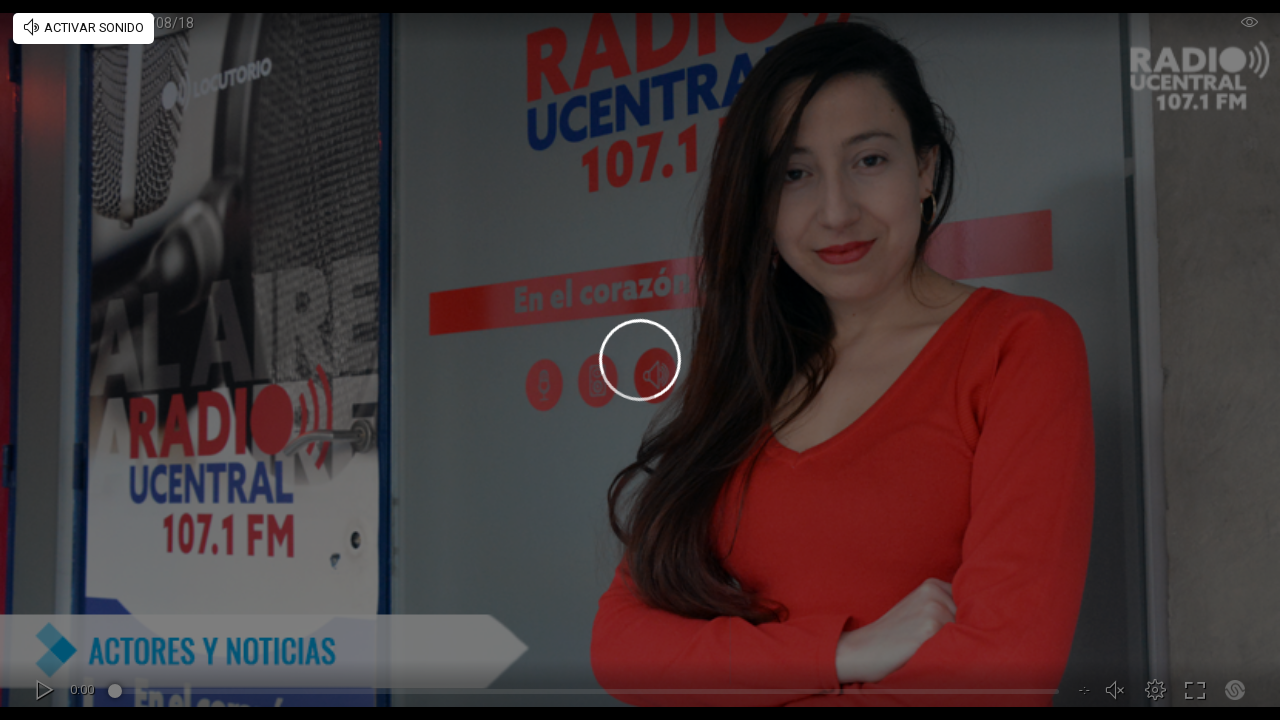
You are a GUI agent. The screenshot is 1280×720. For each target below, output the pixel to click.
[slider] (586, 694)
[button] (1155, 690)
